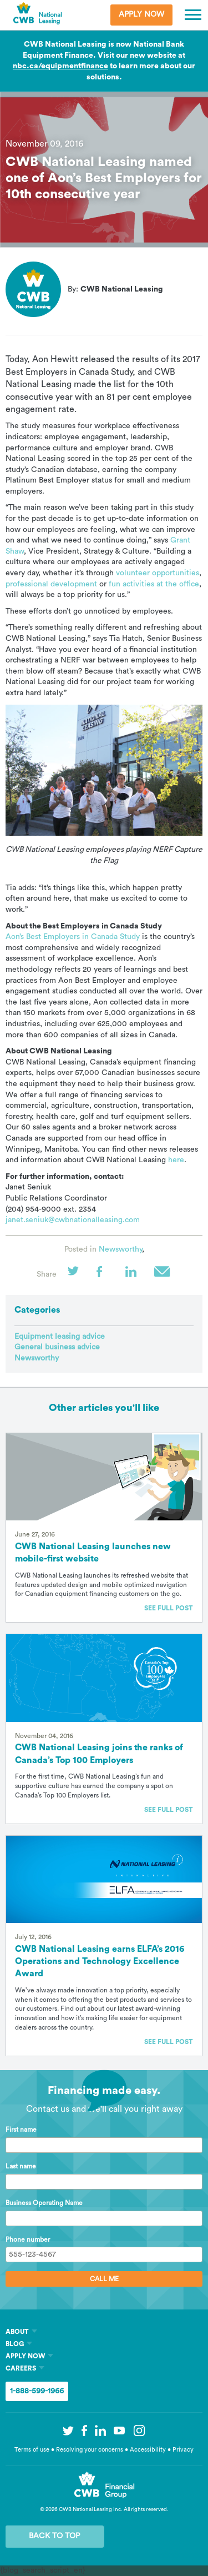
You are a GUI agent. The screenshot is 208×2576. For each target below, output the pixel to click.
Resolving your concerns (89, 2450)
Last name (21, 2166)
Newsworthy (120, 1249)
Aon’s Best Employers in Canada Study (73, 937)
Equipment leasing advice (59, 1336)
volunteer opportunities (157, 573)
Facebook (105, 1275)
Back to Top (54, 2536)
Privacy (183, 2450)
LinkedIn (134, 1275)
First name (21, 2129)
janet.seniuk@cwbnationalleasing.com (73, 1220)
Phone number (28, 2239)
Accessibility (149, 2450)
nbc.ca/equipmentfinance (60, 66)
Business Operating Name (44, 2203)
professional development (51, 584)
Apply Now (141, 14)
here (176, 1160)
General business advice (57, 1347)
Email (163, 1275)
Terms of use (31, 2450)
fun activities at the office (154, 584)
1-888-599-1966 (37, 2391)
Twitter (76, 1275)
